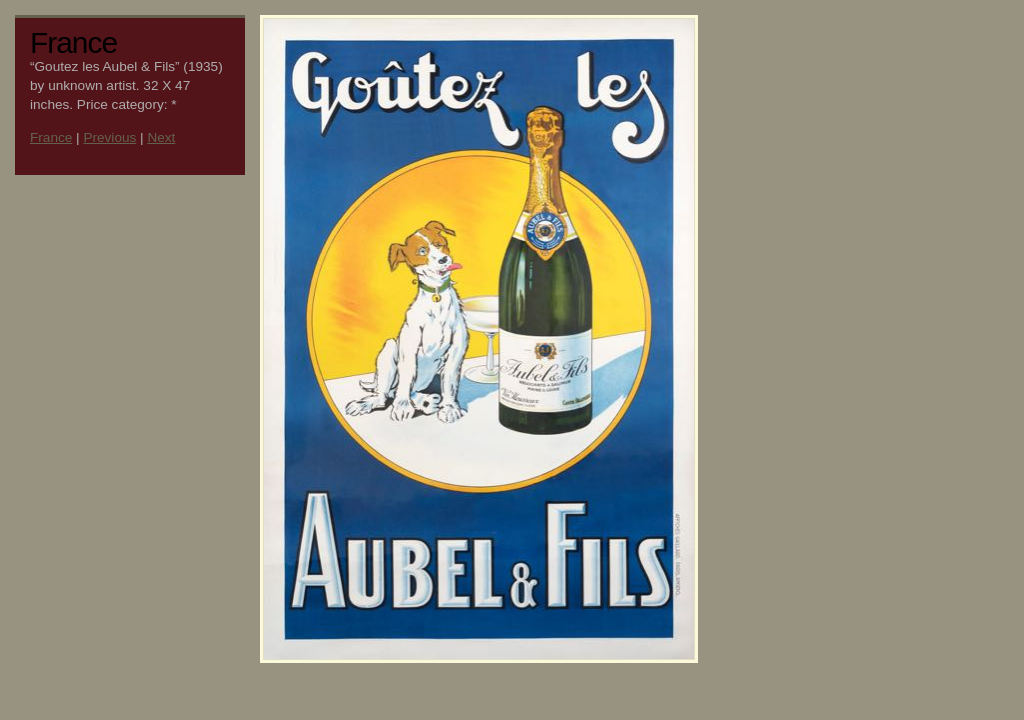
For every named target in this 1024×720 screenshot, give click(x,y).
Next (161, 137)
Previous (109, 137)
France (51, 137)
